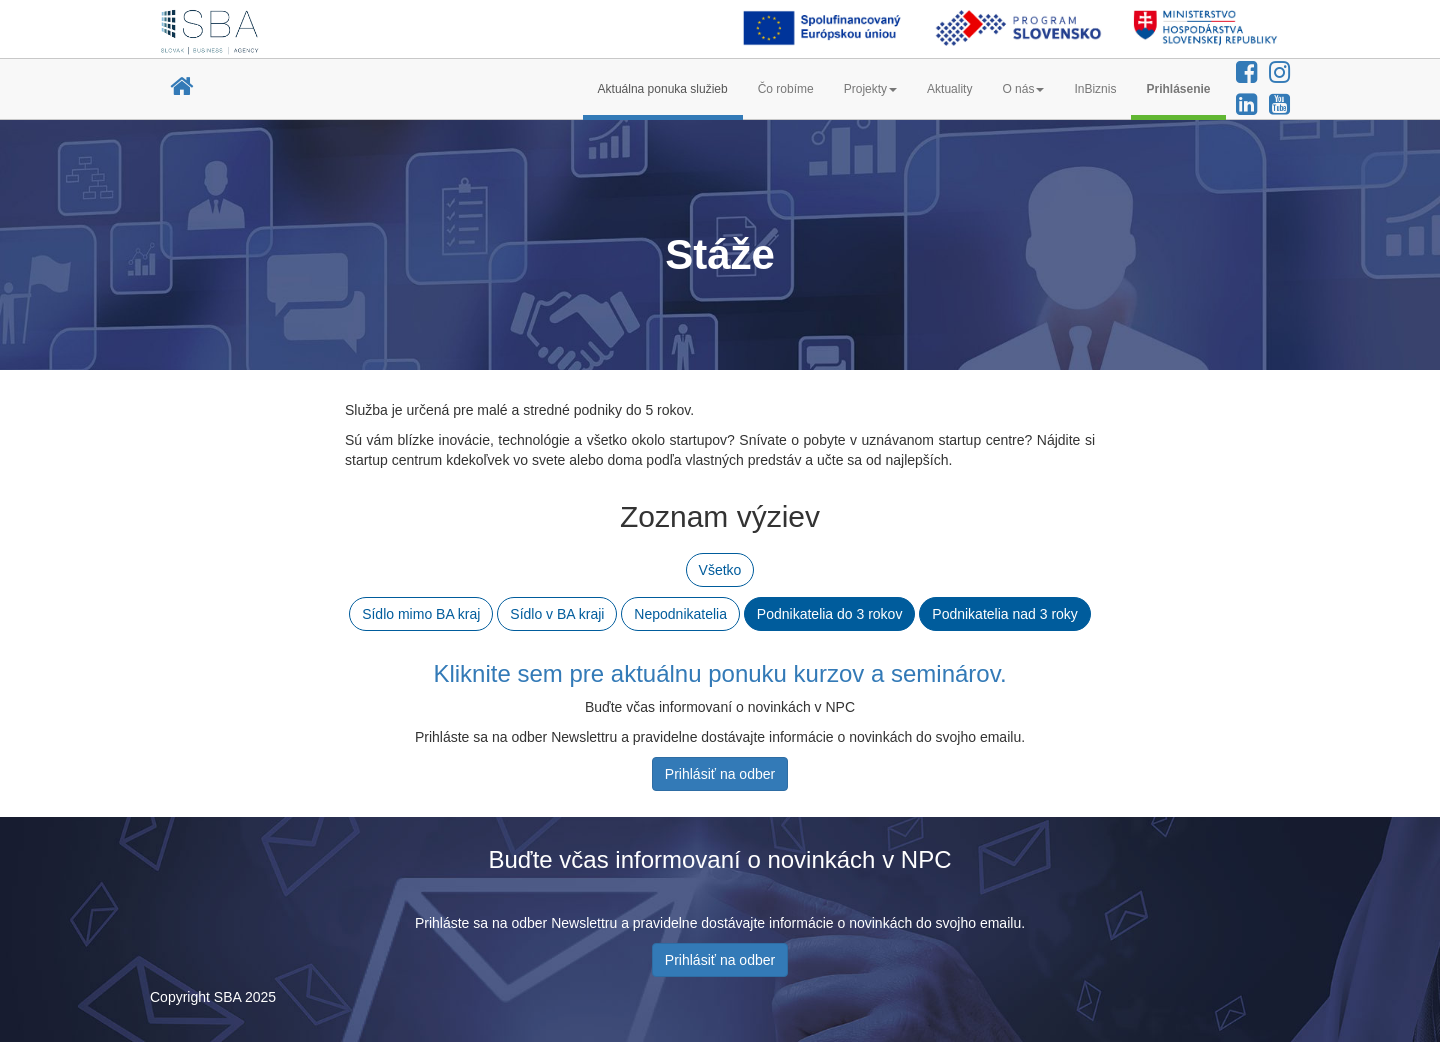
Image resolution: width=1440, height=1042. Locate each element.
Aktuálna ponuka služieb (663, 89)
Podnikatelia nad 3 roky (1005, 614)
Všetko (720, 570)
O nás (1023, 89)
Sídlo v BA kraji (557, 614)
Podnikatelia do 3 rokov (830, 614)
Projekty (870, 89)
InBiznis (1095, 89)
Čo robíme (786, 89)
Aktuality (949, 89)
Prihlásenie (1178, 89)
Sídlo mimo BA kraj (421, 614)
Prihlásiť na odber (720, 774)
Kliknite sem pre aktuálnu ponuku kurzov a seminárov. (719, 673)
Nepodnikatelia (680, 614)
